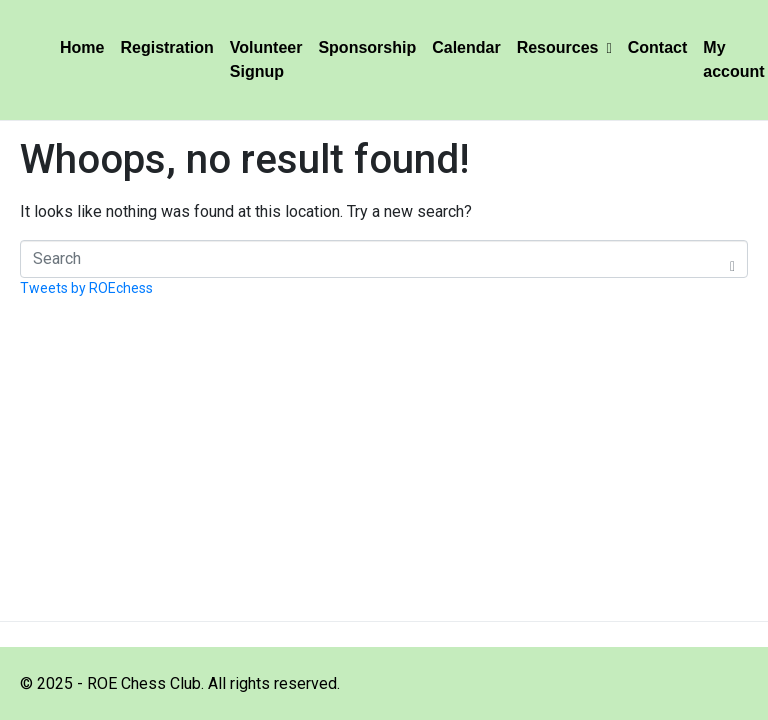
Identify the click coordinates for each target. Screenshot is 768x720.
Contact (658, 47)
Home (82, 47)
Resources (564, 47)
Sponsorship (367, 47)
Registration (166, 47)
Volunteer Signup (266, 59)
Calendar (466, 47)
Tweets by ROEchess (86, 288)
